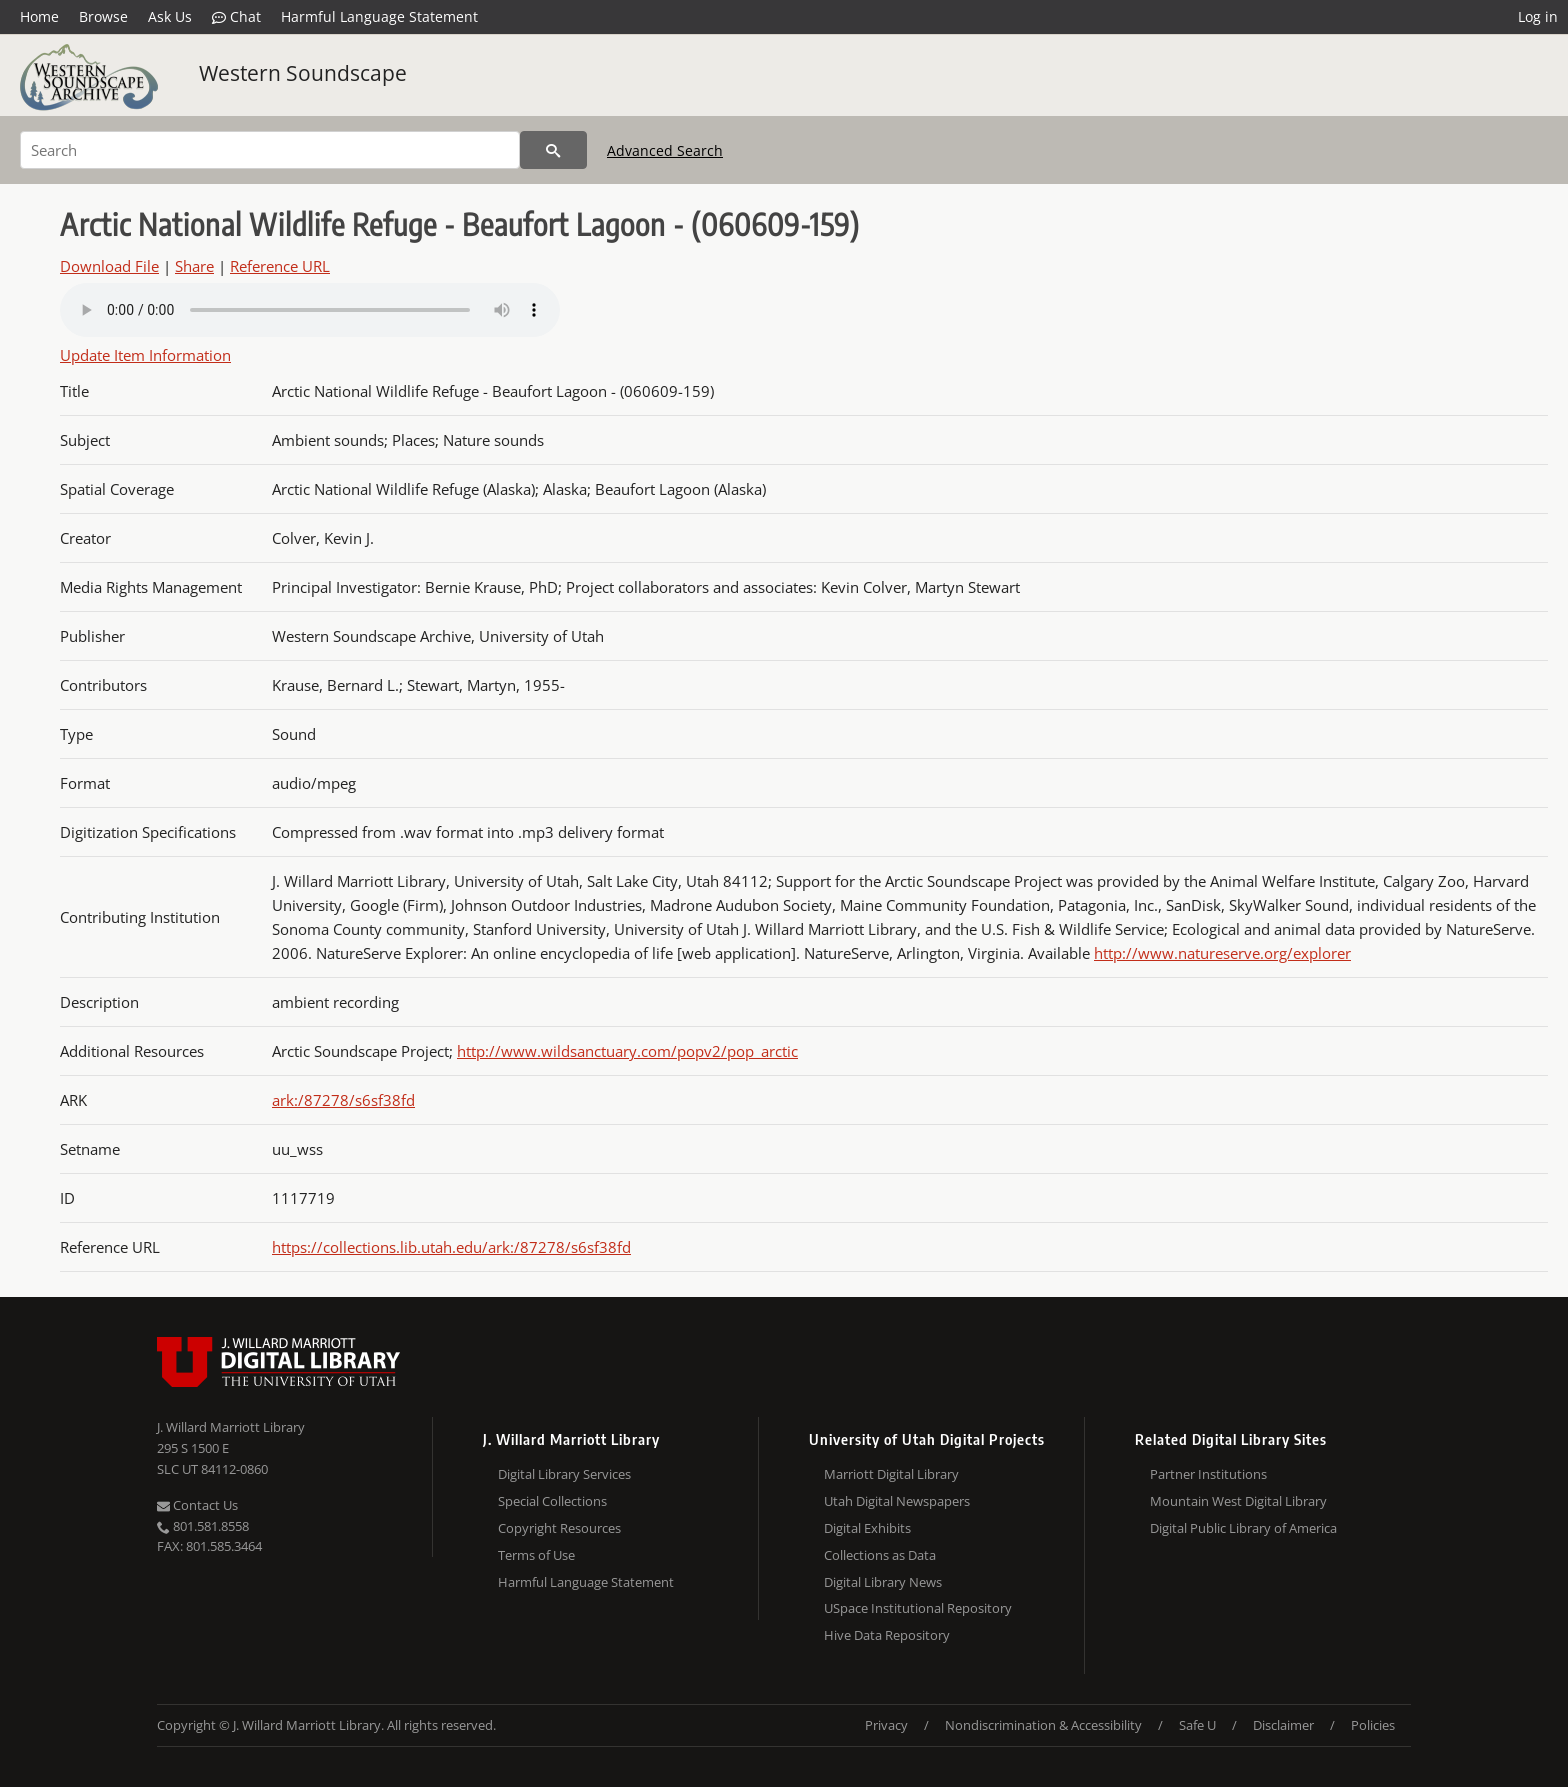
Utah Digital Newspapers (897, 1501)
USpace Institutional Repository (918, 1608)
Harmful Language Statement (379, 16)
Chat (236, 17)
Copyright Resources (559, 1528)
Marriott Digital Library (891, 1474)
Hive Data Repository (887, 1635)
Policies (1373, 1725)
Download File (109, 266)
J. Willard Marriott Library (231, 1427)
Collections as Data (880, 1555)
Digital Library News (883, 1582)
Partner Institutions (1208, 1474)
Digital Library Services (564, 1474)
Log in (1538, 16)
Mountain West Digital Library (1238, 1501)
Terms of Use (536, 1555)
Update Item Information (145, 355)
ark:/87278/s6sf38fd (343, 1100)
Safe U (1197, 1725)
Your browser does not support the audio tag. (310, 310)
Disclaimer (1283, 1725)
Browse (103, 16)
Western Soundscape (303, 73)
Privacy (886, 1725)
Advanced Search (665, 150)
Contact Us (197, 1505)
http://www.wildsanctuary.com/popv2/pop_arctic (627, 1051)
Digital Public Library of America (1243, 1528)
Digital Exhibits (867, 1528)
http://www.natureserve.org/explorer (1222, 953)
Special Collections (552, 1501)
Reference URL (280, 266)
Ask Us (170, 16)
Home (39, 16)
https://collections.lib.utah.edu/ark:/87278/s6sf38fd (451, 1247)
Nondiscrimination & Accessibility (1043, 1725)
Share (194, 266)
